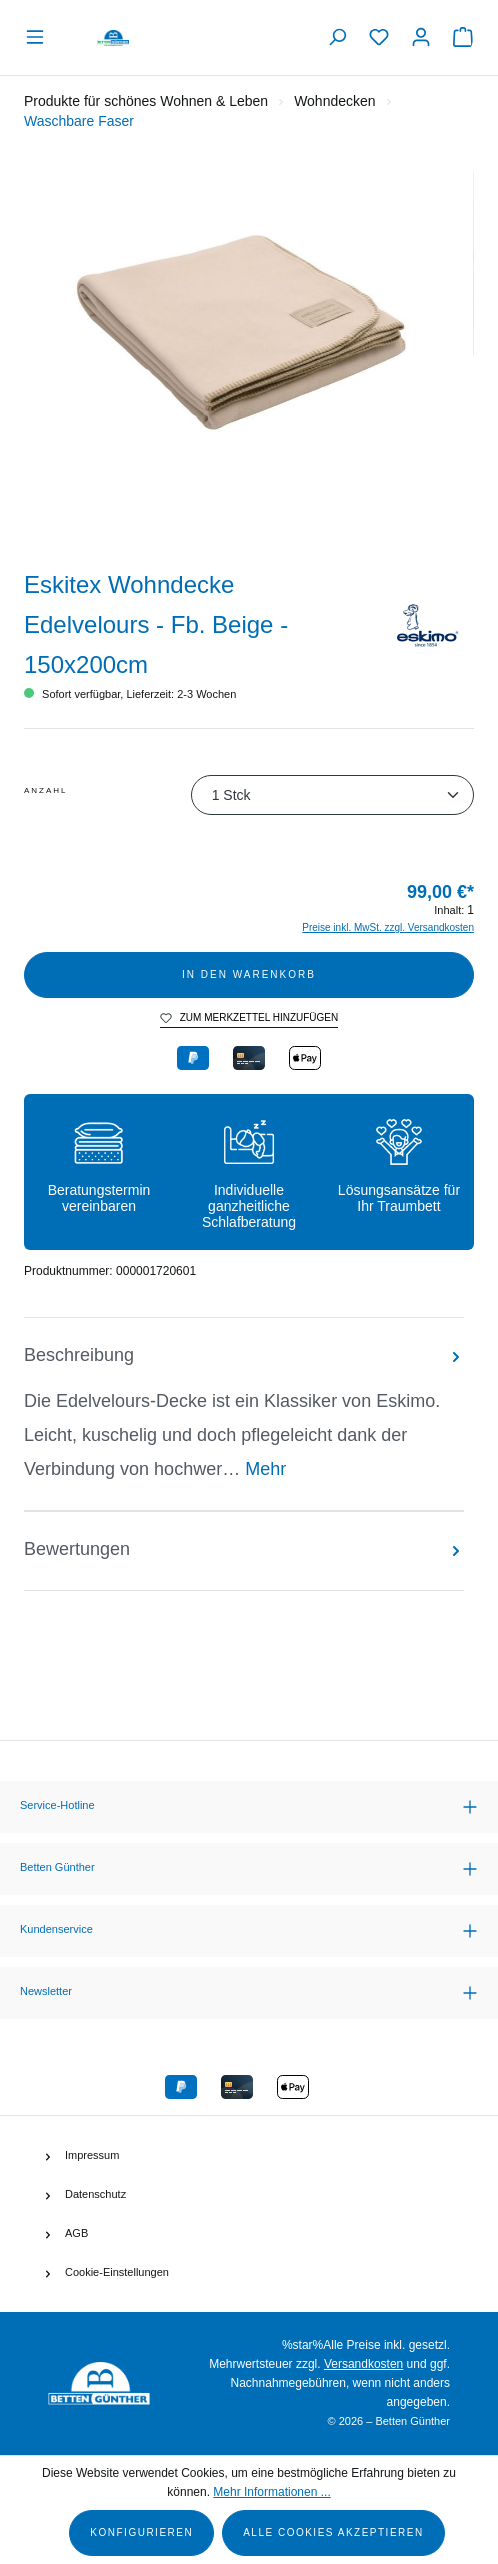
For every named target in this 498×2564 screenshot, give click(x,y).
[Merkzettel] (379, 37)
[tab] (244, 1414)
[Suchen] (337, 37)
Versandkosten (363, 2364)
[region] (249, 357)
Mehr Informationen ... (271, 2492)
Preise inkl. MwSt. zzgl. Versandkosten (388, 927)
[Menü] (40, 37)
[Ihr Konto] (421, 37)
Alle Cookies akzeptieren (333, 2532)
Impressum (92, 2155)
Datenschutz (95, 2194)
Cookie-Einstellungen (117, 2272)
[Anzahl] (332, 795)
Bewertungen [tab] (244, 1549)
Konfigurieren (141, 2532)
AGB (76, 2233)
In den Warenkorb (249, 974)
